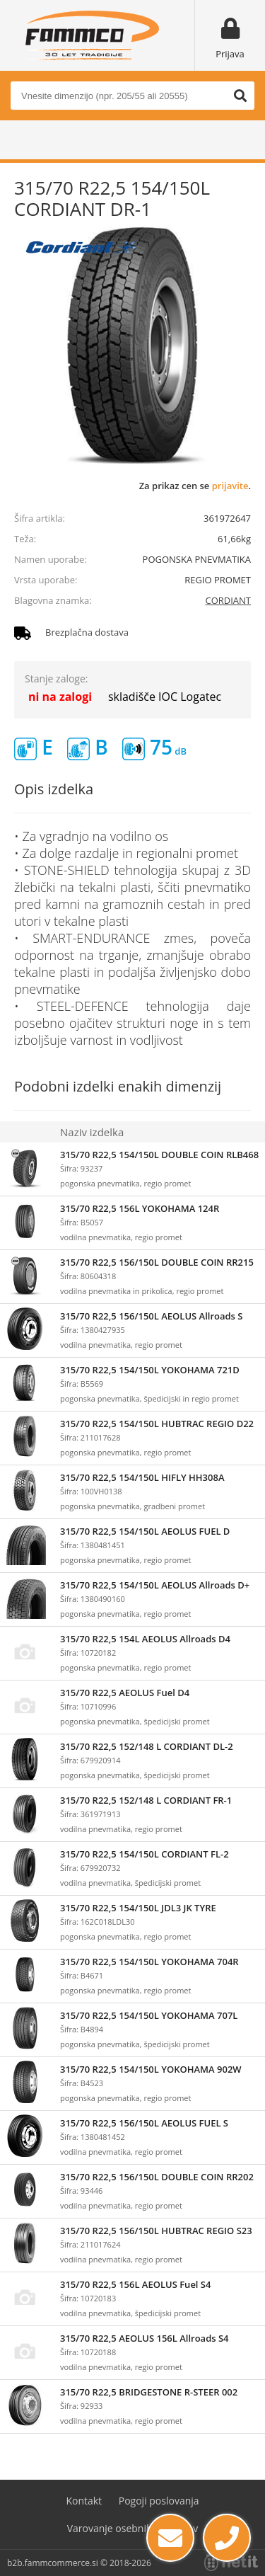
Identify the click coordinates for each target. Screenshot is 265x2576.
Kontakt (84, 2500)
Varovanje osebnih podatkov (133, 2528)
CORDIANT (228, 600)
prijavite (230, 485)
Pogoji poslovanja (159, 2500)
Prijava (230, 53)
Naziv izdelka (92, 1132)
